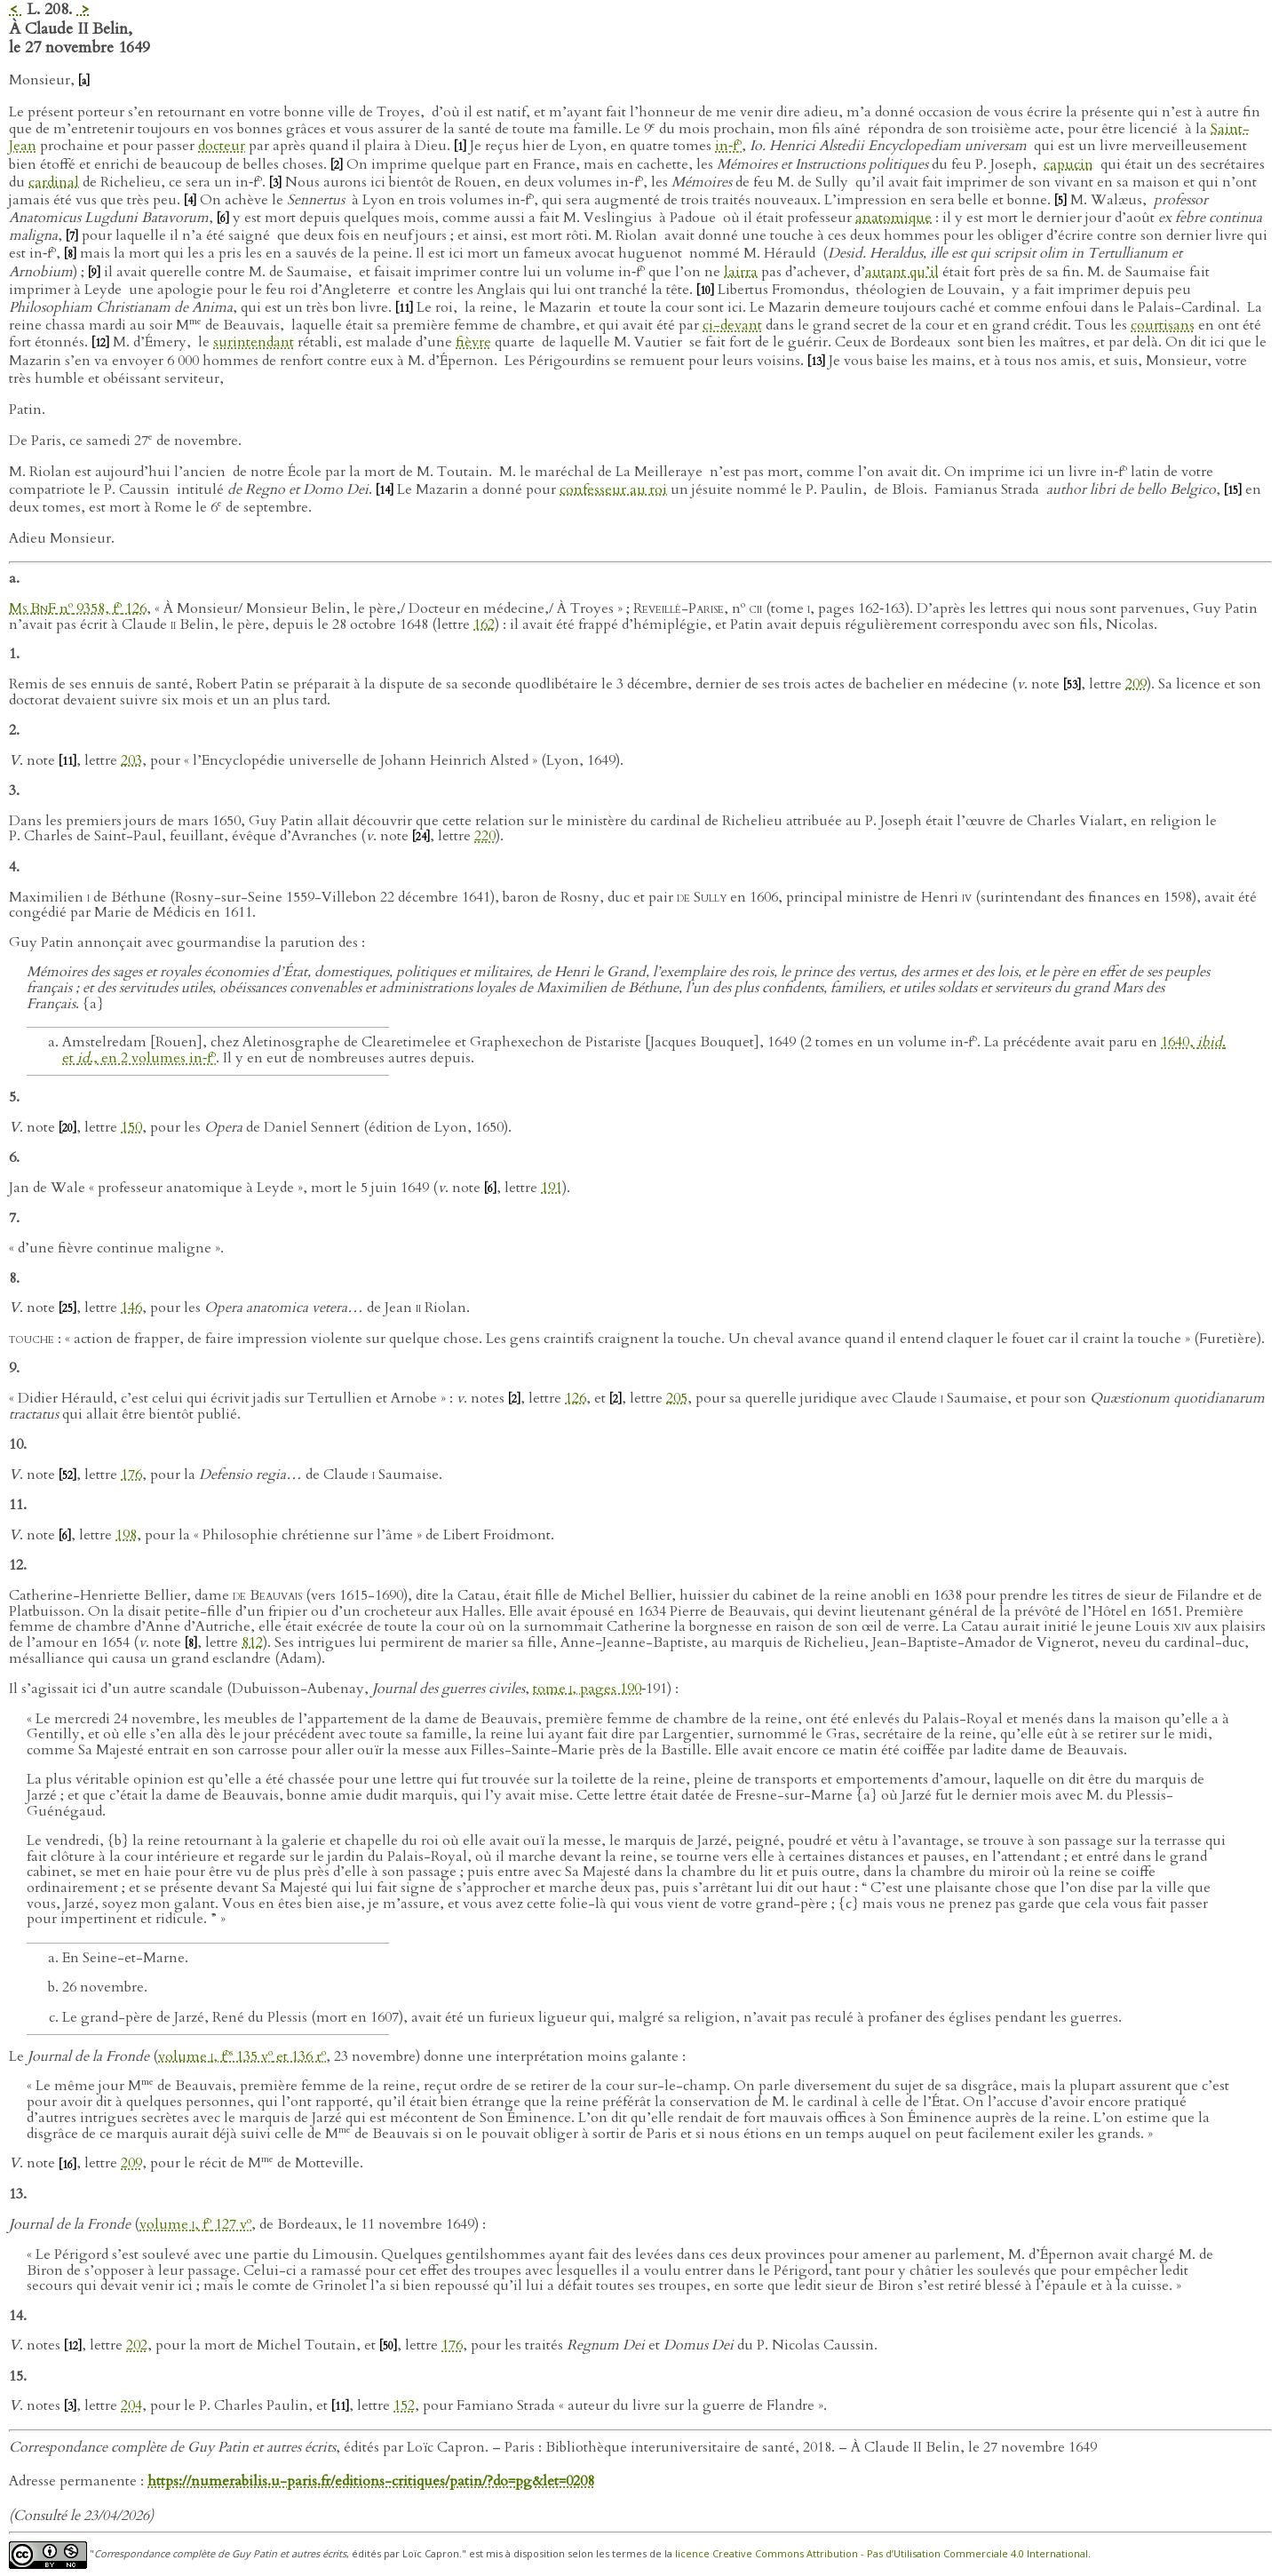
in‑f (728, 145)
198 (126, 1535)
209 (1136, 684)
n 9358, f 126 (78, 608)
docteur (221, 145)
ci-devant (732, 325)
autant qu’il (902, 272)
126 (575, 1398)
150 (131, 1127)
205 (676, 1398)
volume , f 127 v (195, 2224)
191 (551, 1187)
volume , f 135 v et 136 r (242, 2056)
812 (252, 1642)
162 (484, 624)
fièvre (473, 342)
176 (131, 1474)
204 (131, 2405)
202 (136, 2345)
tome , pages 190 (587, 1688)
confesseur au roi (613, 489)
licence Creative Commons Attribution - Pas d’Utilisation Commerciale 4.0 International (881, 2553)
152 (404, 2405)
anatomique (893, 217)
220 (485, 836)
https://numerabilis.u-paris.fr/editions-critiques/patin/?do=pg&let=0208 (370, 2481)
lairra (741, 272)
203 (131, 760)
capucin (1068, 164)
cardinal (53, 182)
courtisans (1163, 325)
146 (131, 1307)
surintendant (253, 342)
